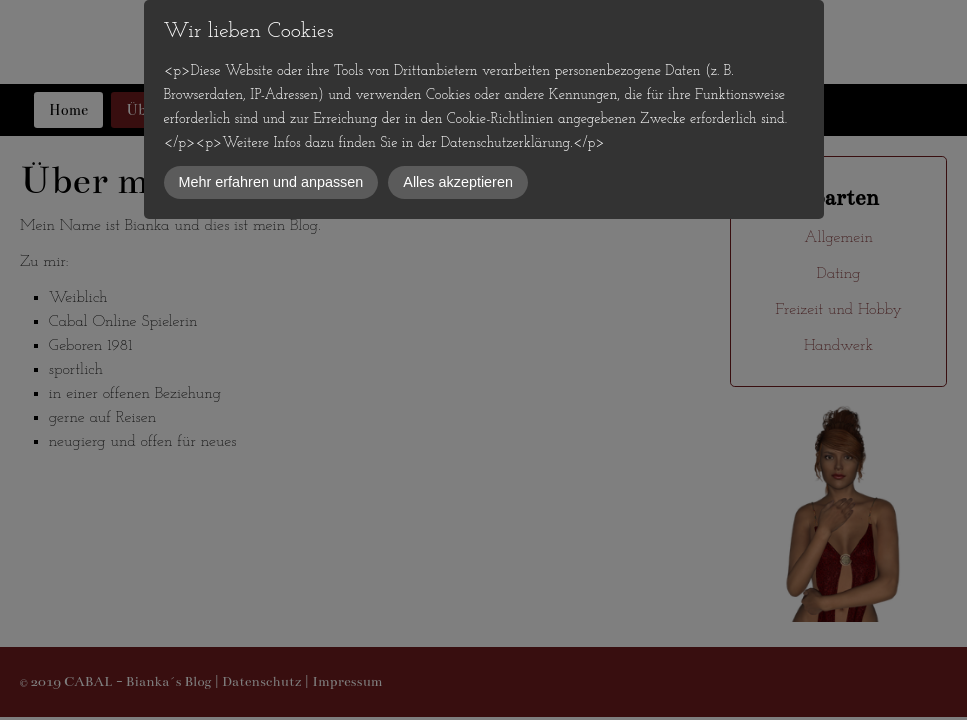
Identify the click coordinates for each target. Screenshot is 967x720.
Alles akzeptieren (458, 182)
